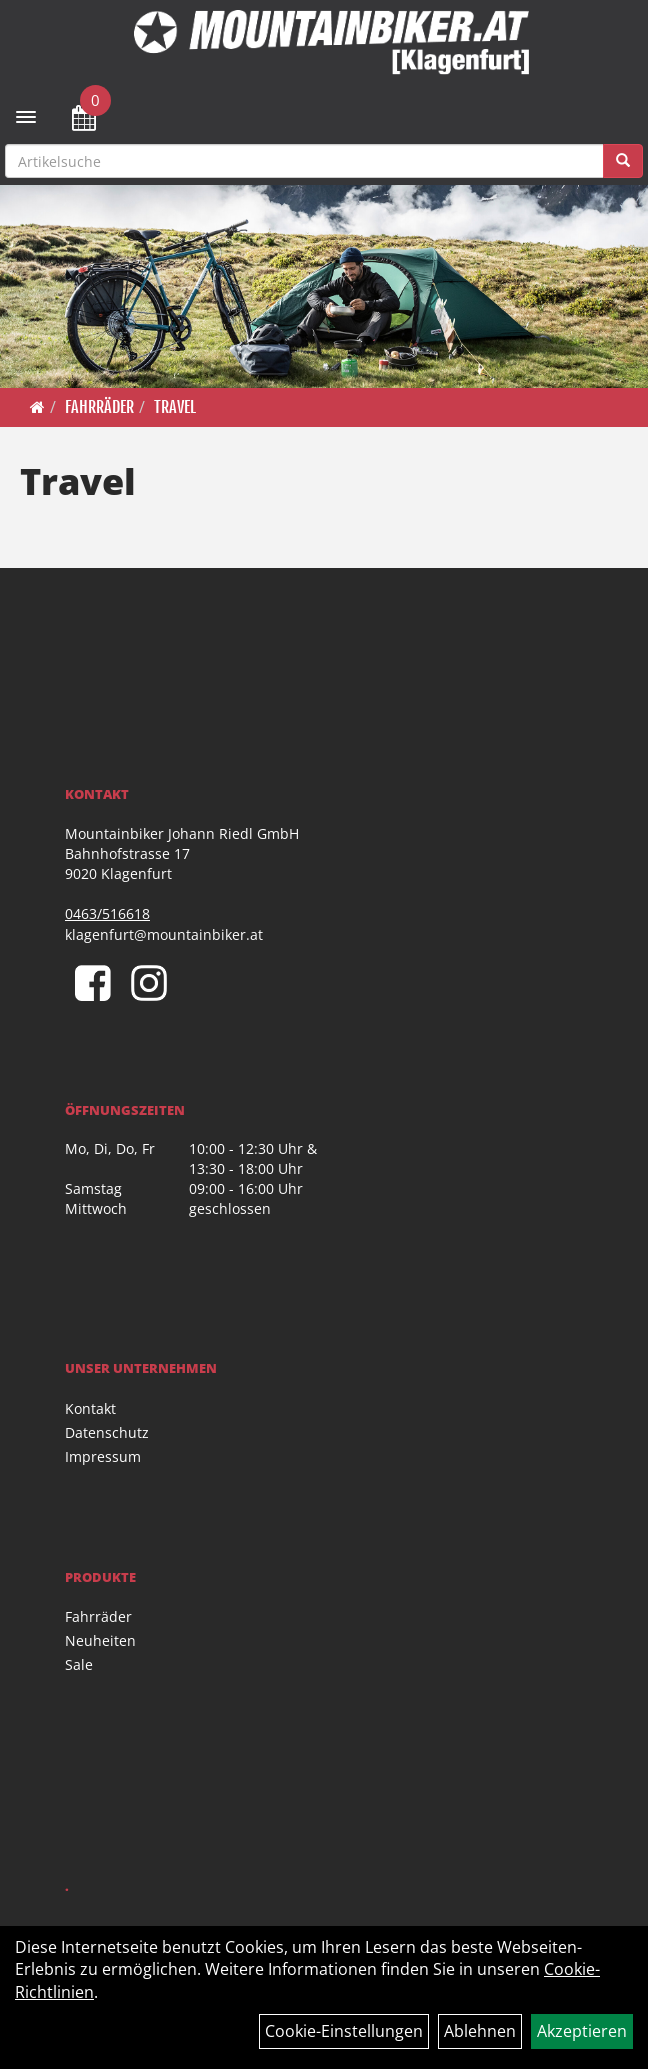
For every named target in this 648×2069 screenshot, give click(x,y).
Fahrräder (99, 407)
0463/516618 (107, 913)
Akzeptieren (582, 2031)
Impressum (103, 1456)
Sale (79, 1664)
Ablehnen (480, 2031)
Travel (175, 407)
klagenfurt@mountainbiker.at (164, 934)
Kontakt (90, 1408)
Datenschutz (107, 1432)
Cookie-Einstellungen (344, 2031)
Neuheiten (100, 1640)
